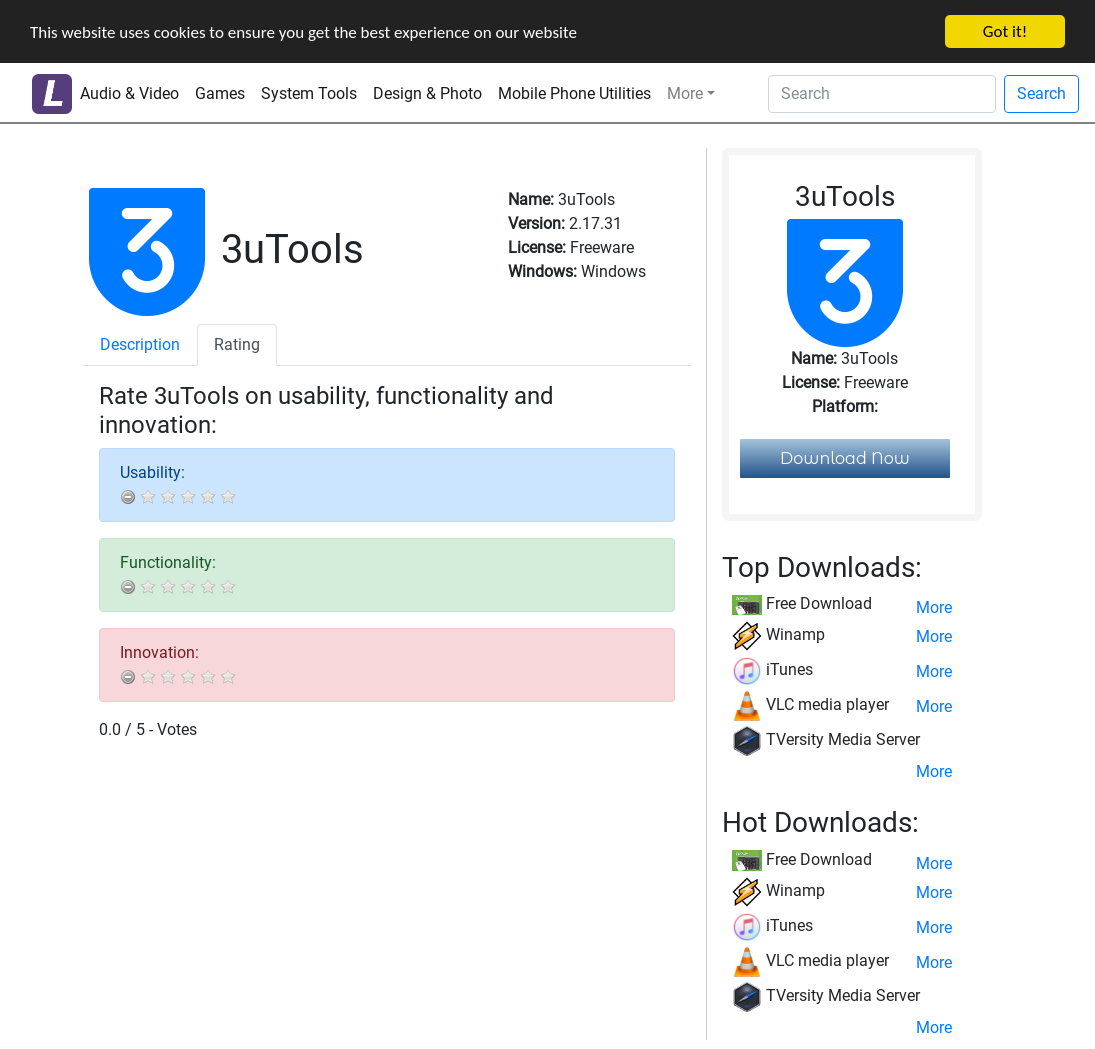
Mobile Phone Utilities (574, 93)
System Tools (309, 93)
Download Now (845, 458)
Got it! (1005, 31)
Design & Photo (427, 93)
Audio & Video (129, 93)
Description (140, 344)
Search (1041, 93)
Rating (237, 344)
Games (220, 93)
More (685, 93)
